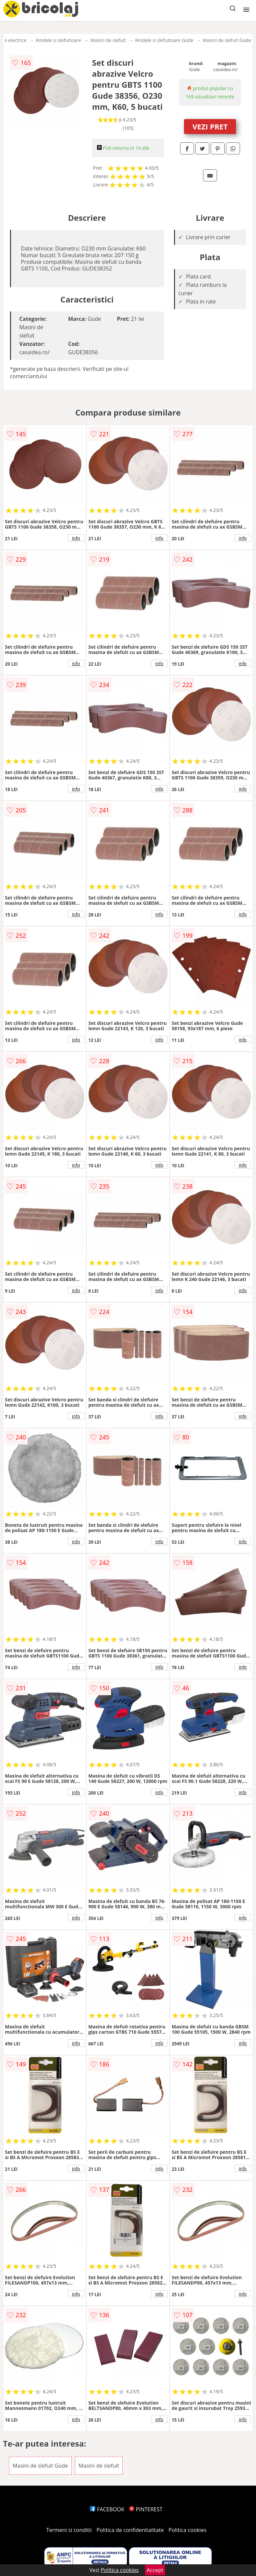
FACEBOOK (107, 2509)
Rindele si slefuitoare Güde (164, 40)
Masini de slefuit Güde (227, 40)
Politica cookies (188, 2530)
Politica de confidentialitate (130, 2530)
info (76, 538)
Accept (155, 2570)
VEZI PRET (210, 126)
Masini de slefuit (108, 40)
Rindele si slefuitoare (58, 40)
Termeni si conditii (69, 2530)
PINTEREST (145, 2509)
